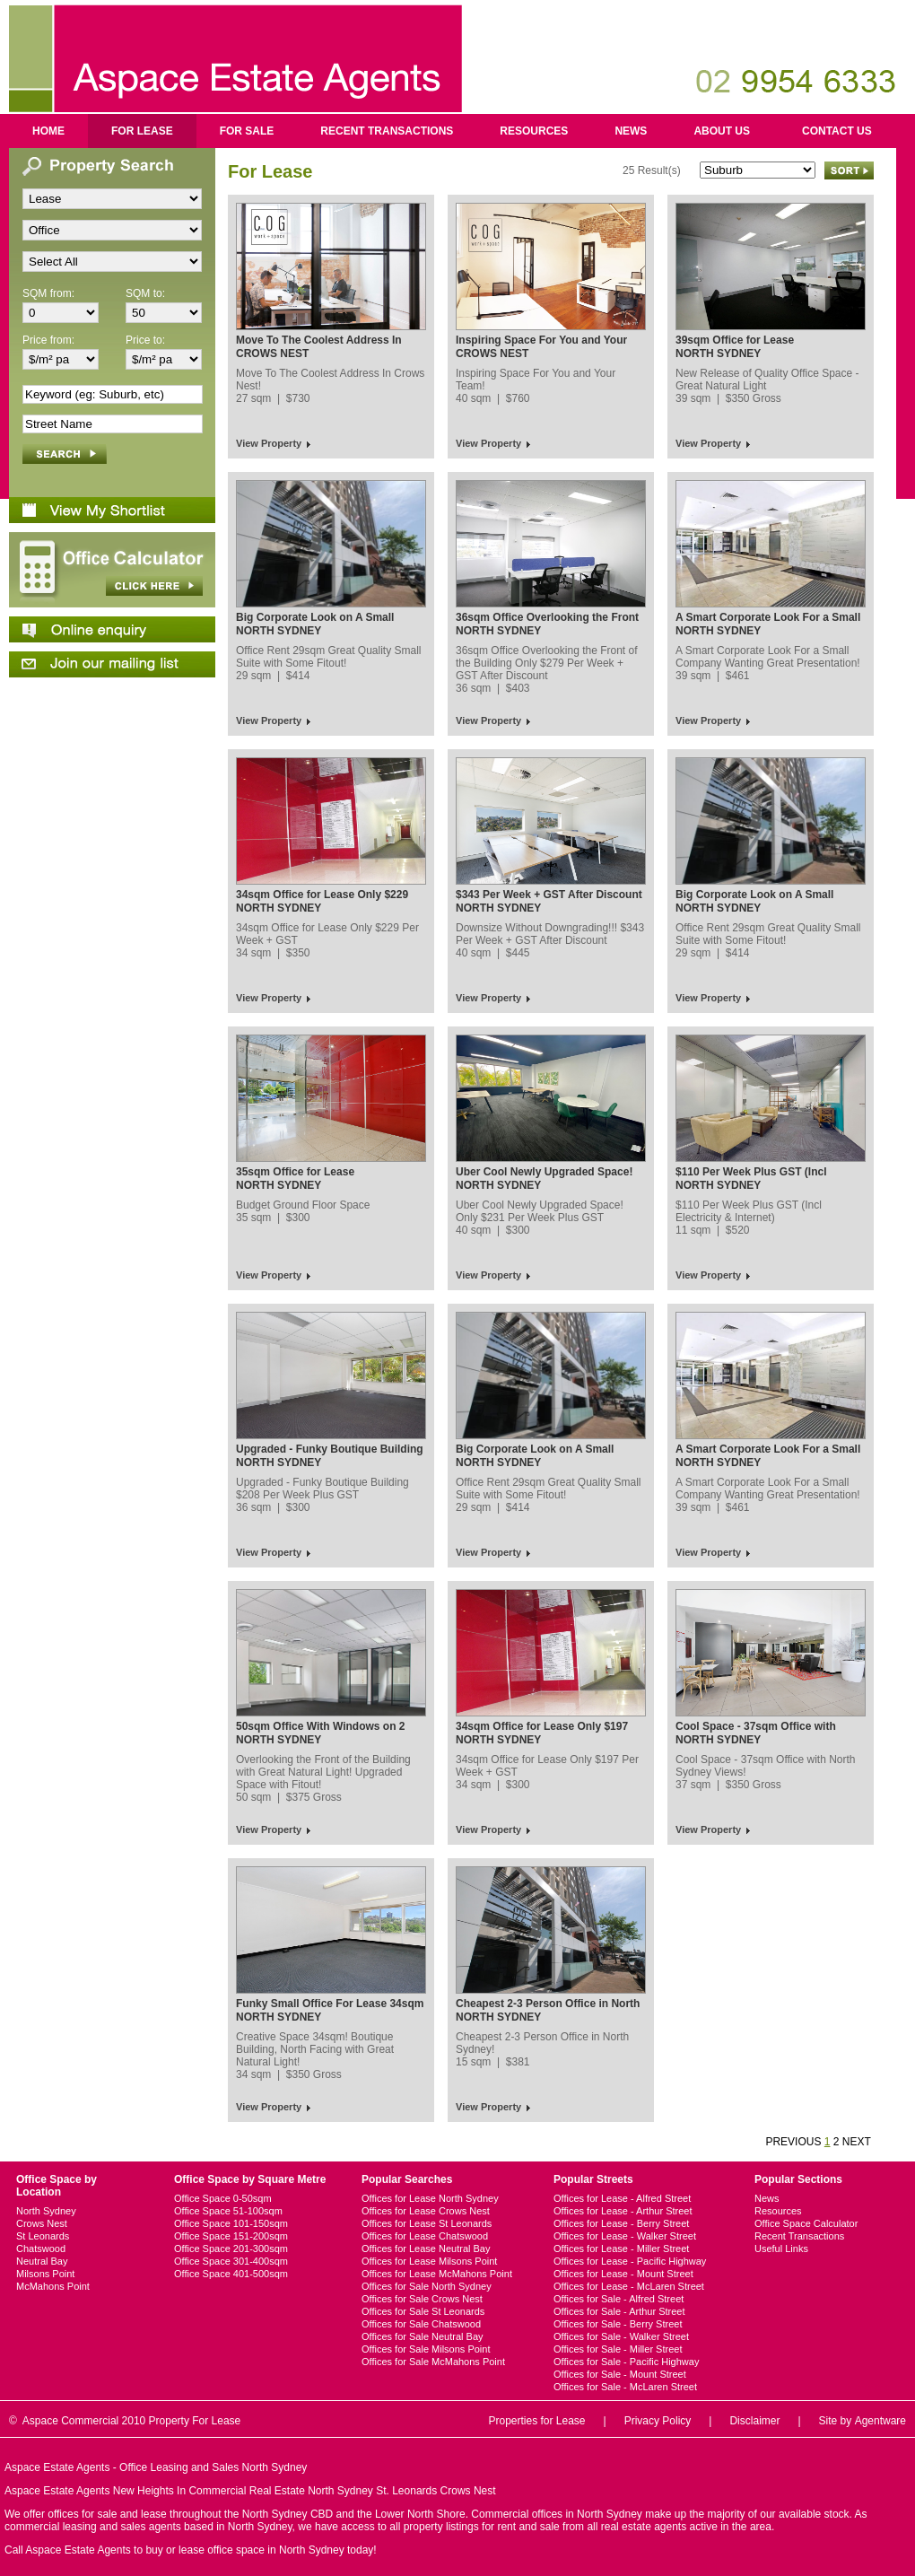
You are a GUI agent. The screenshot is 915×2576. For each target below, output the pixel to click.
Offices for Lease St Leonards (427, 2223)
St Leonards (42, 2236)
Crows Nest (41, 2223)
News (630, 131)
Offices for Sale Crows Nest (422, 2298)
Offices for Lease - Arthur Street (622, 2210)
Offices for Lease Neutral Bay (426, 2248)
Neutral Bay (41, 2261)
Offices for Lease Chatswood (425, 2236)
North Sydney (46, 2210)
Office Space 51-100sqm (228, 2210)
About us (721, 131)
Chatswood (40, 2248)
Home (48, 131)
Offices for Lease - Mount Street (623, 2273)
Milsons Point (45, 2273)
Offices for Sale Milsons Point (426, 2349)
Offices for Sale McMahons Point (433, 2361)
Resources (534, 131)
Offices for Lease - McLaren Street (628, 2286)
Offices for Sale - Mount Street (619, 2374)
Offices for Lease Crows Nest (426, 2210)
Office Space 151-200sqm (231, 2236)
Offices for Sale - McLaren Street (625, 2386)
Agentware (880, 2420)
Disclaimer (754, 2420)
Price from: (48, 340)
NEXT (856, 2141)
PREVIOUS (793, 2141)
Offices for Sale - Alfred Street (618, 2298)
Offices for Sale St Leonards (423, 2311)
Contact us (837, 131)
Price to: (145, 340)
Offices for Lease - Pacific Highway (629, 2261)
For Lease (142, 131)
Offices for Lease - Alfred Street (622, 2198)
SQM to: (145, 293)
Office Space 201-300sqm (231, 2248)
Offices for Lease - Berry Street (621, 2223)
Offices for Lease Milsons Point (429, 2261)
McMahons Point (53, 2286)
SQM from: (48, 293)
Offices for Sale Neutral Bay (423, 2336)
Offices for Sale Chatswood (421, 2323)
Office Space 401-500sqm (231, 2273)
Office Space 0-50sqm (223, 2198)
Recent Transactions (386, 131)
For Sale (247, 131)
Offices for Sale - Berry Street (617, 2323)
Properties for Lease (536, 2420)
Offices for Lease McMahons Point (437, 2273)
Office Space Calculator (806, 2223)
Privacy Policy (658, 2420)
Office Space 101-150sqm (231, 2223)
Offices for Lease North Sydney (430, 2198)
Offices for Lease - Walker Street (624, 2236)
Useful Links (781, 2248)
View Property (268, 443)
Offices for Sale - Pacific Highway (626, 2361)
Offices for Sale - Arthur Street (619, 2311)
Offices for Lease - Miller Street (621, 2248)
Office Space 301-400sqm (231, 2261)
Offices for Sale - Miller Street (617, 2349)
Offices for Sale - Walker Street (621, 2336)
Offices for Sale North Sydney (427, 2286)
